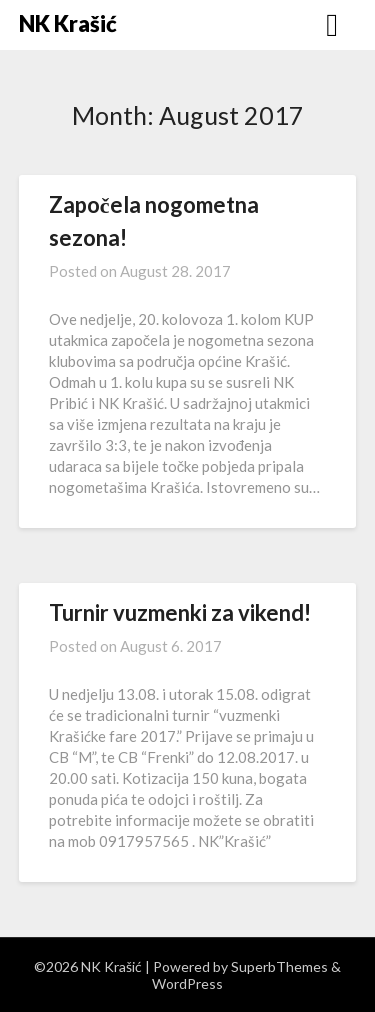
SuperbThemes (279, 966)
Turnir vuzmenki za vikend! (180, 612)
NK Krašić (68, 23)
